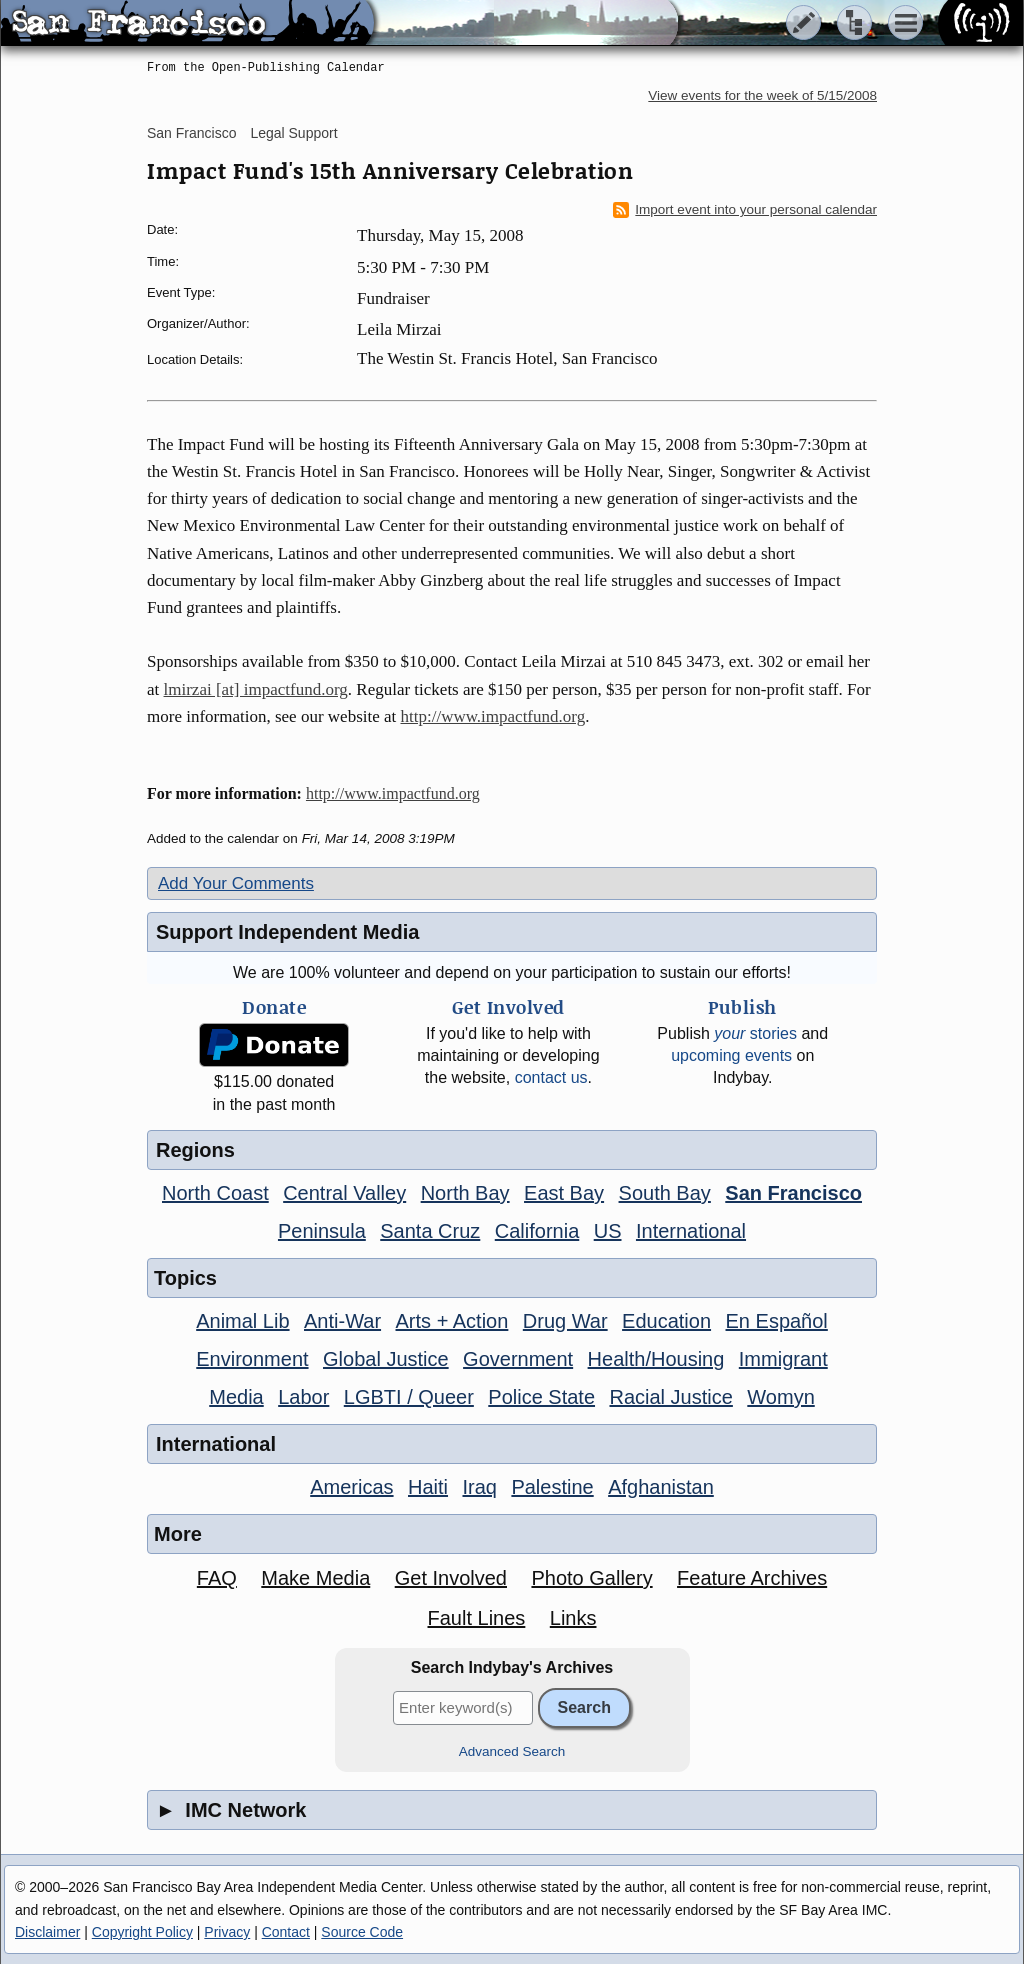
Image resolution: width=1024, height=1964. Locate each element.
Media (236, 1397)
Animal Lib (242, 1321)
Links (573, 1618)
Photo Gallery (591, 1578)
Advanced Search (512, 1751)
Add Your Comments (236, 883)
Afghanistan (661, 1487)
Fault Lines (477, 1618)
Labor (303, 1397)
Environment (252, 1359)
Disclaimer (47, 1932)
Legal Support (293, 133)
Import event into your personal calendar (745, 210)
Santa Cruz (430, 1231)
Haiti (428, 1487)
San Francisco (191, 133)
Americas (351, 1487)
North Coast (215, 1193)
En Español (777, 1321)
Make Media (315, 1578)
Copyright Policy (142, 1932)
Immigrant (783, 1359)
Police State (541, 1397)
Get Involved (451, 1578)
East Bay (564, 1193)
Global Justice (386, 1359)
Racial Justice (670, 1397)
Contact (286, 1932)
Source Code (362, 1932)
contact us (551, 1077)
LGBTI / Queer (409, 1397)
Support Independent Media (287, 932)
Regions (195, 1150)
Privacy (227, 1932)
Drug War (565, 1321)
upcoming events (731, 1055)
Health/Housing (656, 1359)
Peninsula (322, 1231)
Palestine (552, 1487)
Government (518, 1359)
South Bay (665, 1193)
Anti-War (342, 1321)
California (537, 1231)
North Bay (465, 1193)
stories (755, 1033)
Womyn (780, 1397)
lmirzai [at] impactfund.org (256, 689)
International (691, 1231)
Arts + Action (452, 1321)
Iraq (479, 1487)
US (608, 1231)
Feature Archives (752, 1578)
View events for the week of (762, 95)
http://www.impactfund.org (493, 716)
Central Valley (344, 1193)
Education (666, 1321)
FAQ (217, 1578)
